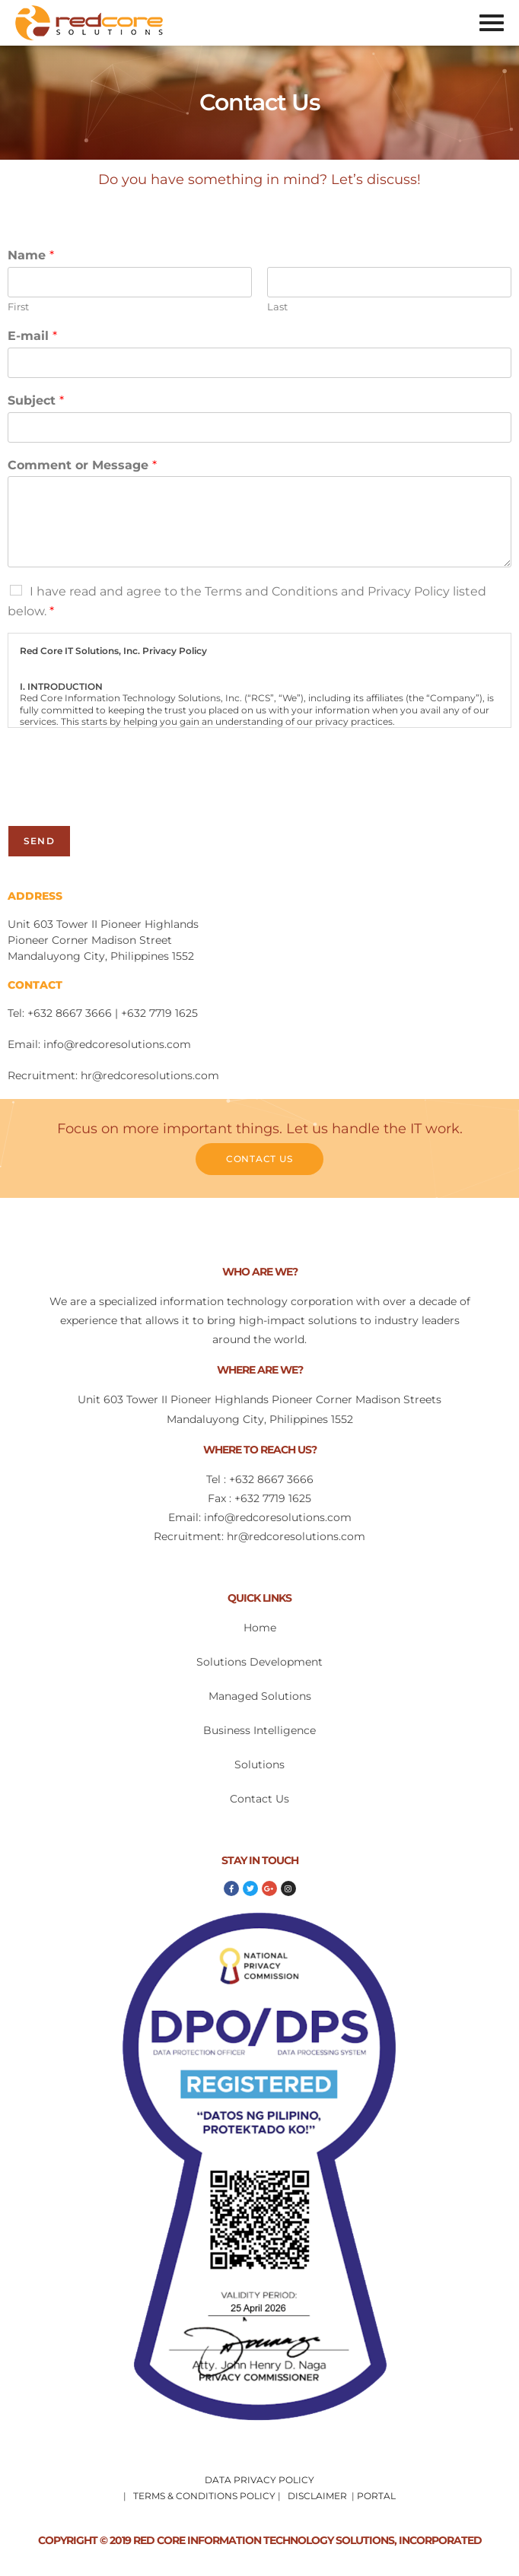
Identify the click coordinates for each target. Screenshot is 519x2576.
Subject (36, 400)
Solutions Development (259, 1662)
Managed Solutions (260, 1696)
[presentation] (123, 800)
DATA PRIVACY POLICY (259, 2479)
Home (260, 1627)
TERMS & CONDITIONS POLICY (204, 2495)
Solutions (259, 1764)
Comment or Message (82, 465)
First (18, 306)
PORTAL (376, 2495)
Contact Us (259, 1799)
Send (39, 840)
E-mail (32, 336)
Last (277, 306)
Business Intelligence (259, 1730)
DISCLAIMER (317, 2495)
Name (31, 255)
